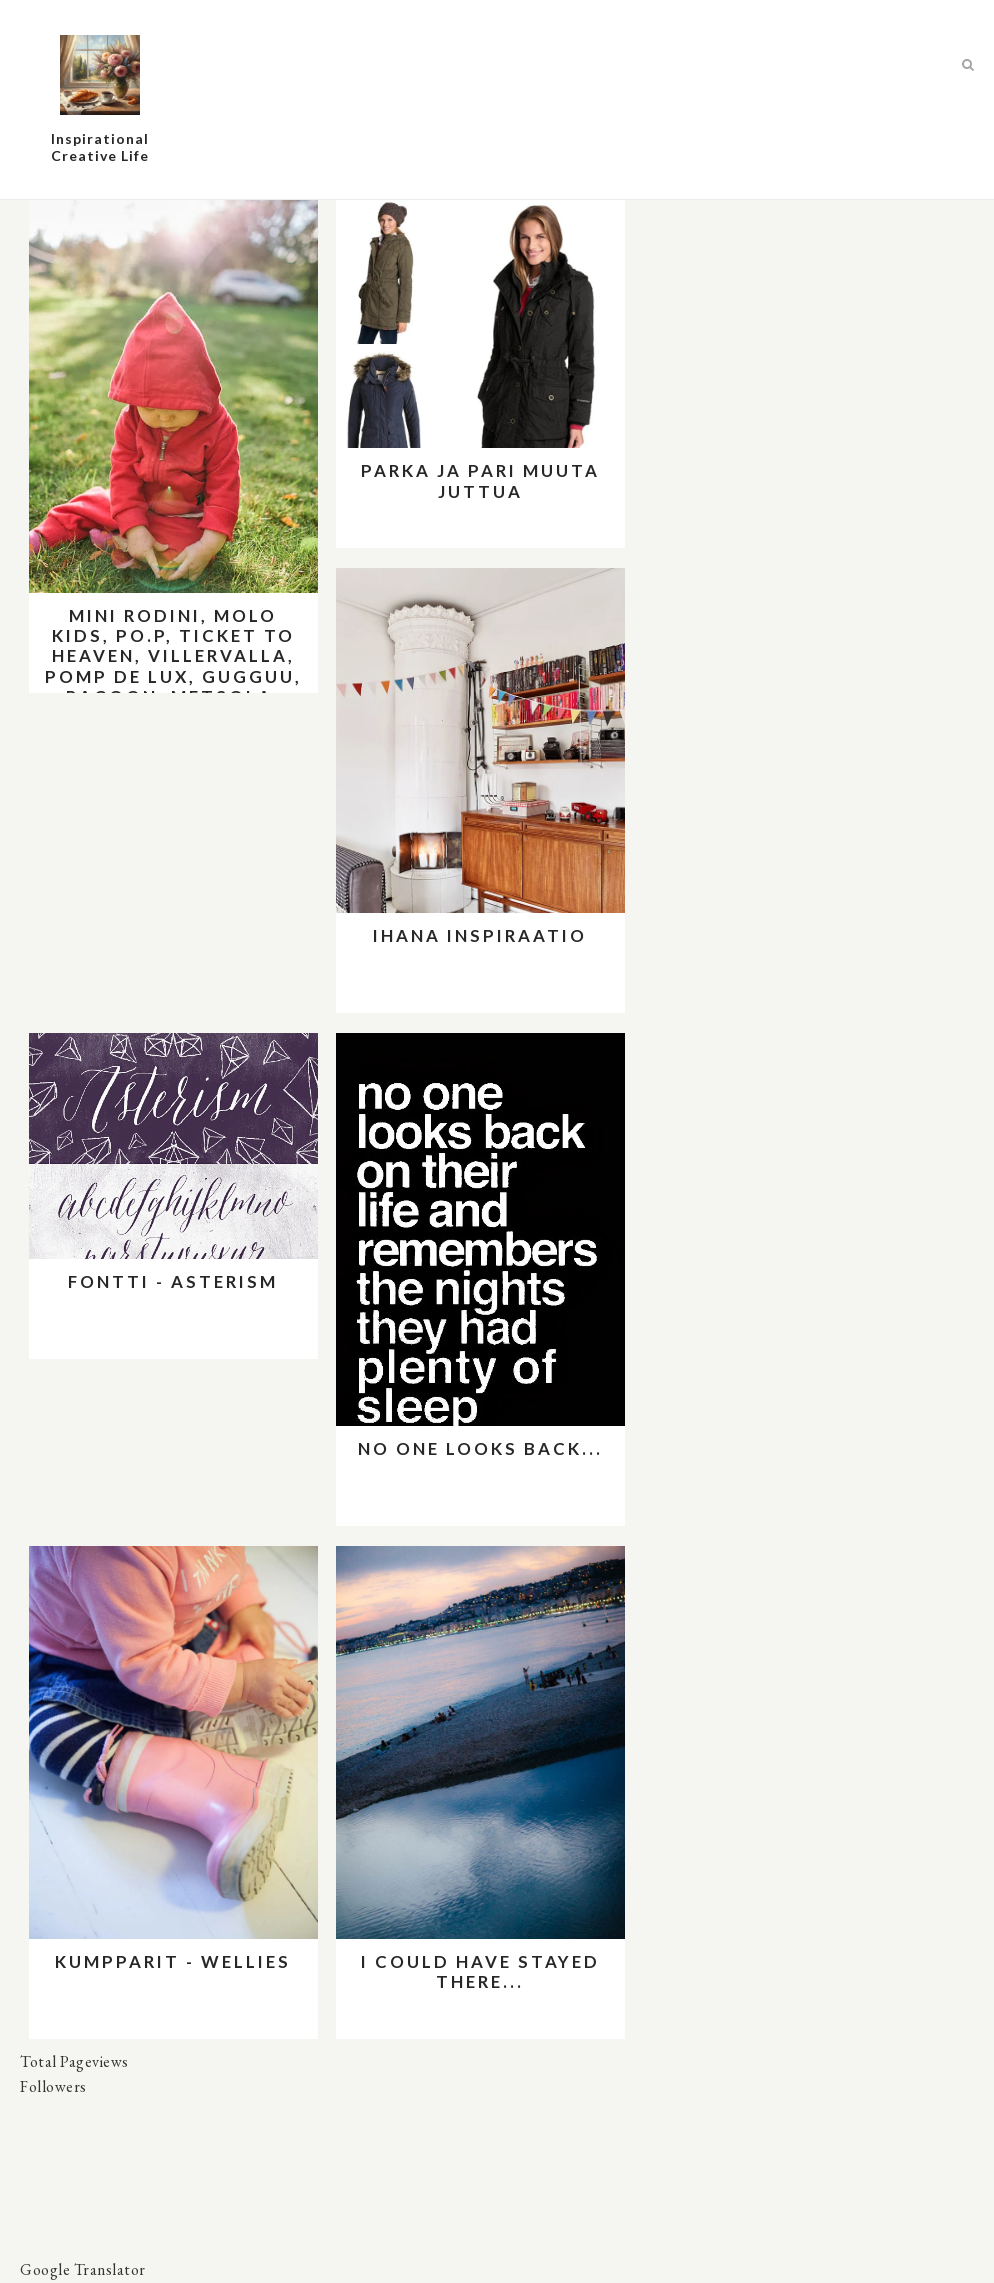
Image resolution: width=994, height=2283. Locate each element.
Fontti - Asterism (173, 1281)
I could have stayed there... (480, 1971)
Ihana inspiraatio (480, 935)
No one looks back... (480, 1448)
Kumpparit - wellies (173, 1961)
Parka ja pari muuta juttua (480, 480)
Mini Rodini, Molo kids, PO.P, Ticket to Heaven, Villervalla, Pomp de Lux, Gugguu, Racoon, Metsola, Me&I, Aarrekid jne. (173, 666)
